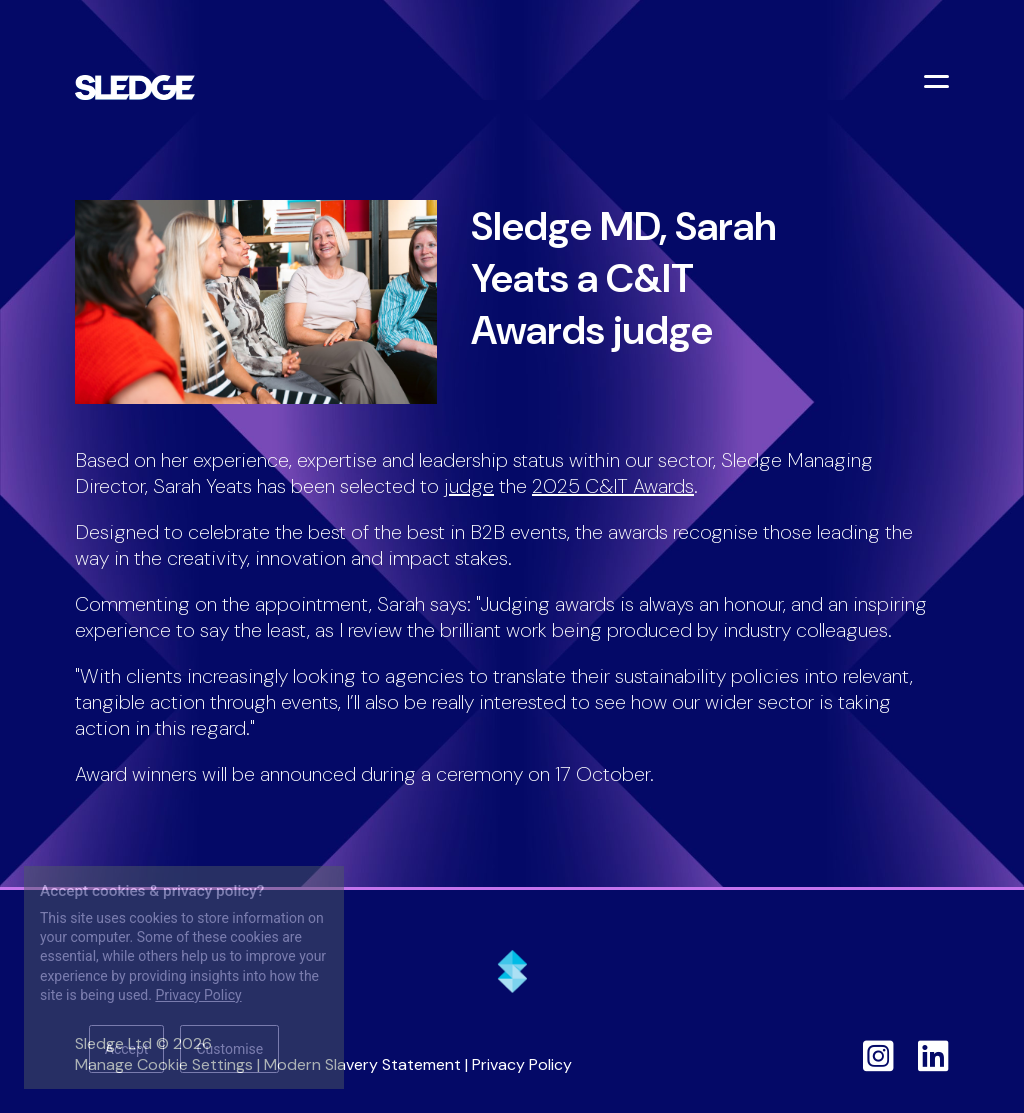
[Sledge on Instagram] (878, 1055)
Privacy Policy (522, 1064)
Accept (127, 1049)
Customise (229, 1049)
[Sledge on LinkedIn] (933, 1055)
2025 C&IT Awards (613, 486)
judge (469, 486)
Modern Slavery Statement (362, 1064)
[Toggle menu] (939, 84)
